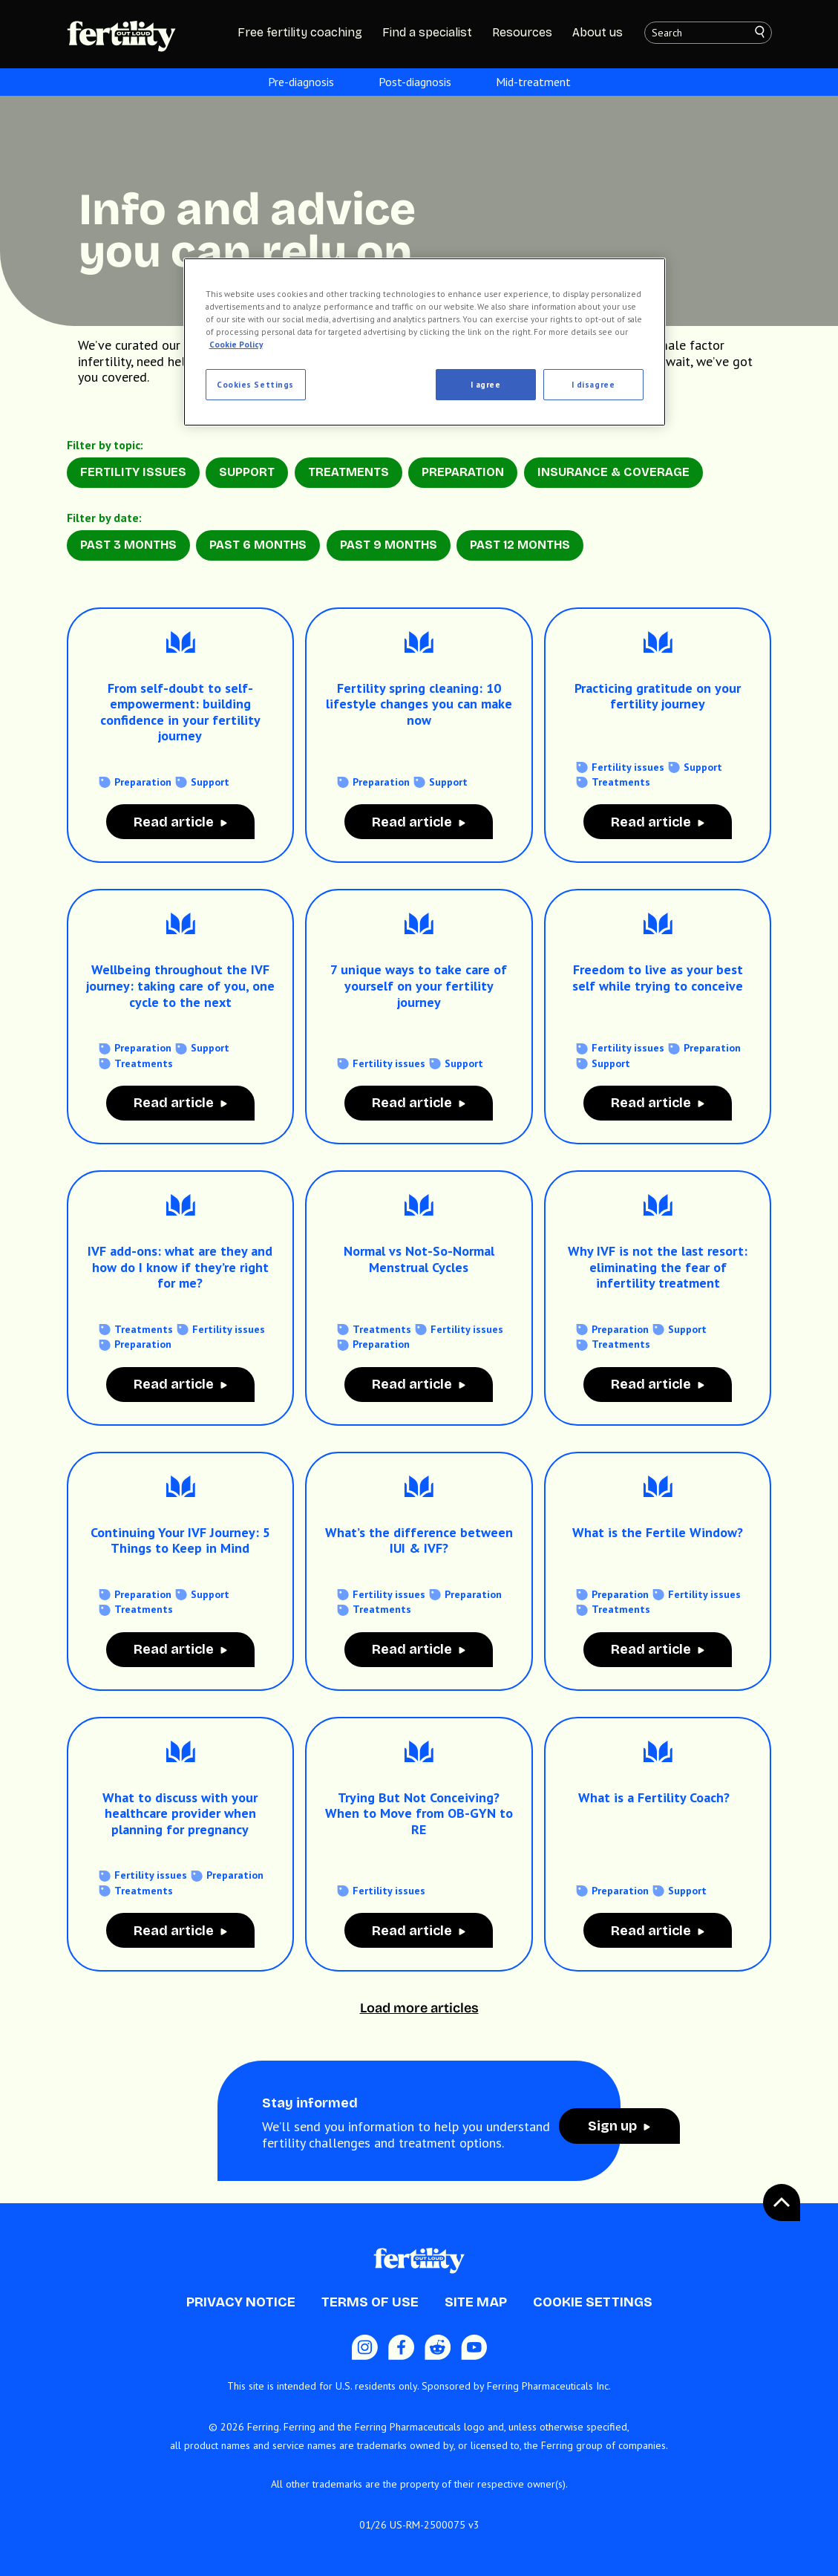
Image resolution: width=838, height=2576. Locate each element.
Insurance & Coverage (613, 472)
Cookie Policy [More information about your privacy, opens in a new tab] (236, 344)
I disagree (593, 384)
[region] (424, 342)
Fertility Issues (133, 472)
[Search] (767, 33)
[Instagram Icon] (365, 2347)
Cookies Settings (255, 384)
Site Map (476, 2302)
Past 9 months (388, 545)
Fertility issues (628, 767)
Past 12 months (520, 545)
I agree (486, 384)
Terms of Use (370, 2302)
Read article (174, 822)
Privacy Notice (240, 2302)
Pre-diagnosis (301, 81)
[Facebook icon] (401, 2347)
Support (247, 472)
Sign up (612, 2126)
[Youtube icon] (474, 2347)
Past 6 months (258, 545)
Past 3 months (128, 545)
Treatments (348, 472)
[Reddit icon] (438, 2347)
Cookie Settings (592, 2302)
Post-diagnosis (415, 81)
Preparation (463, 472)
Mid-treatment (533, 81)
